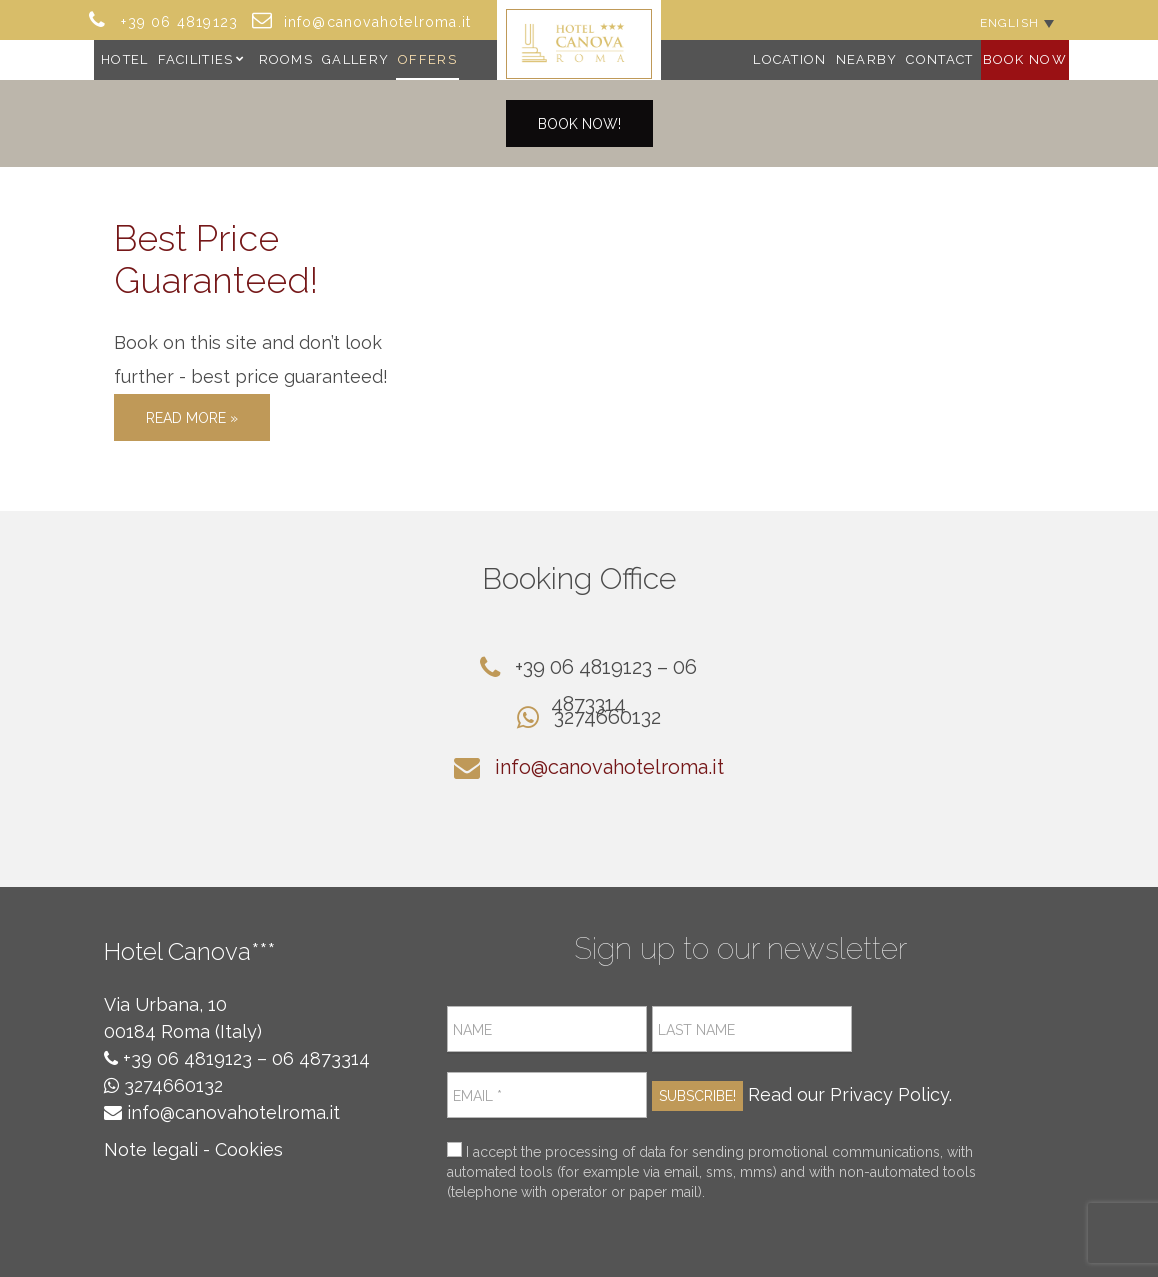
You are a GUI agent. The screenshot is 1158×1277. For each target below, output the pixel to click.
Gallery (355, 59)
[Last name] (752, 1029)
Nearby (867, 59)
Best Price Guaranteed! (216, 259)
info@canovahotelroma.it (609, 767)
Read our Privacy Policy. (850, 1094)
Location (789, 59)
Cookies (249, 1149)
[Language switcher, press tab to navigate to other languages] (1017, 22)
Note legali (151, 1149)
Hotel (125, 59)
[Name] (547, 1029)
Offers (427, 59)
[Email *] (547, 1095)
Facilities (196, 59)
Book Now (1025, 59)
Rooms (286, 59)
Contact (939, 59)
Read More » (192, 418)
